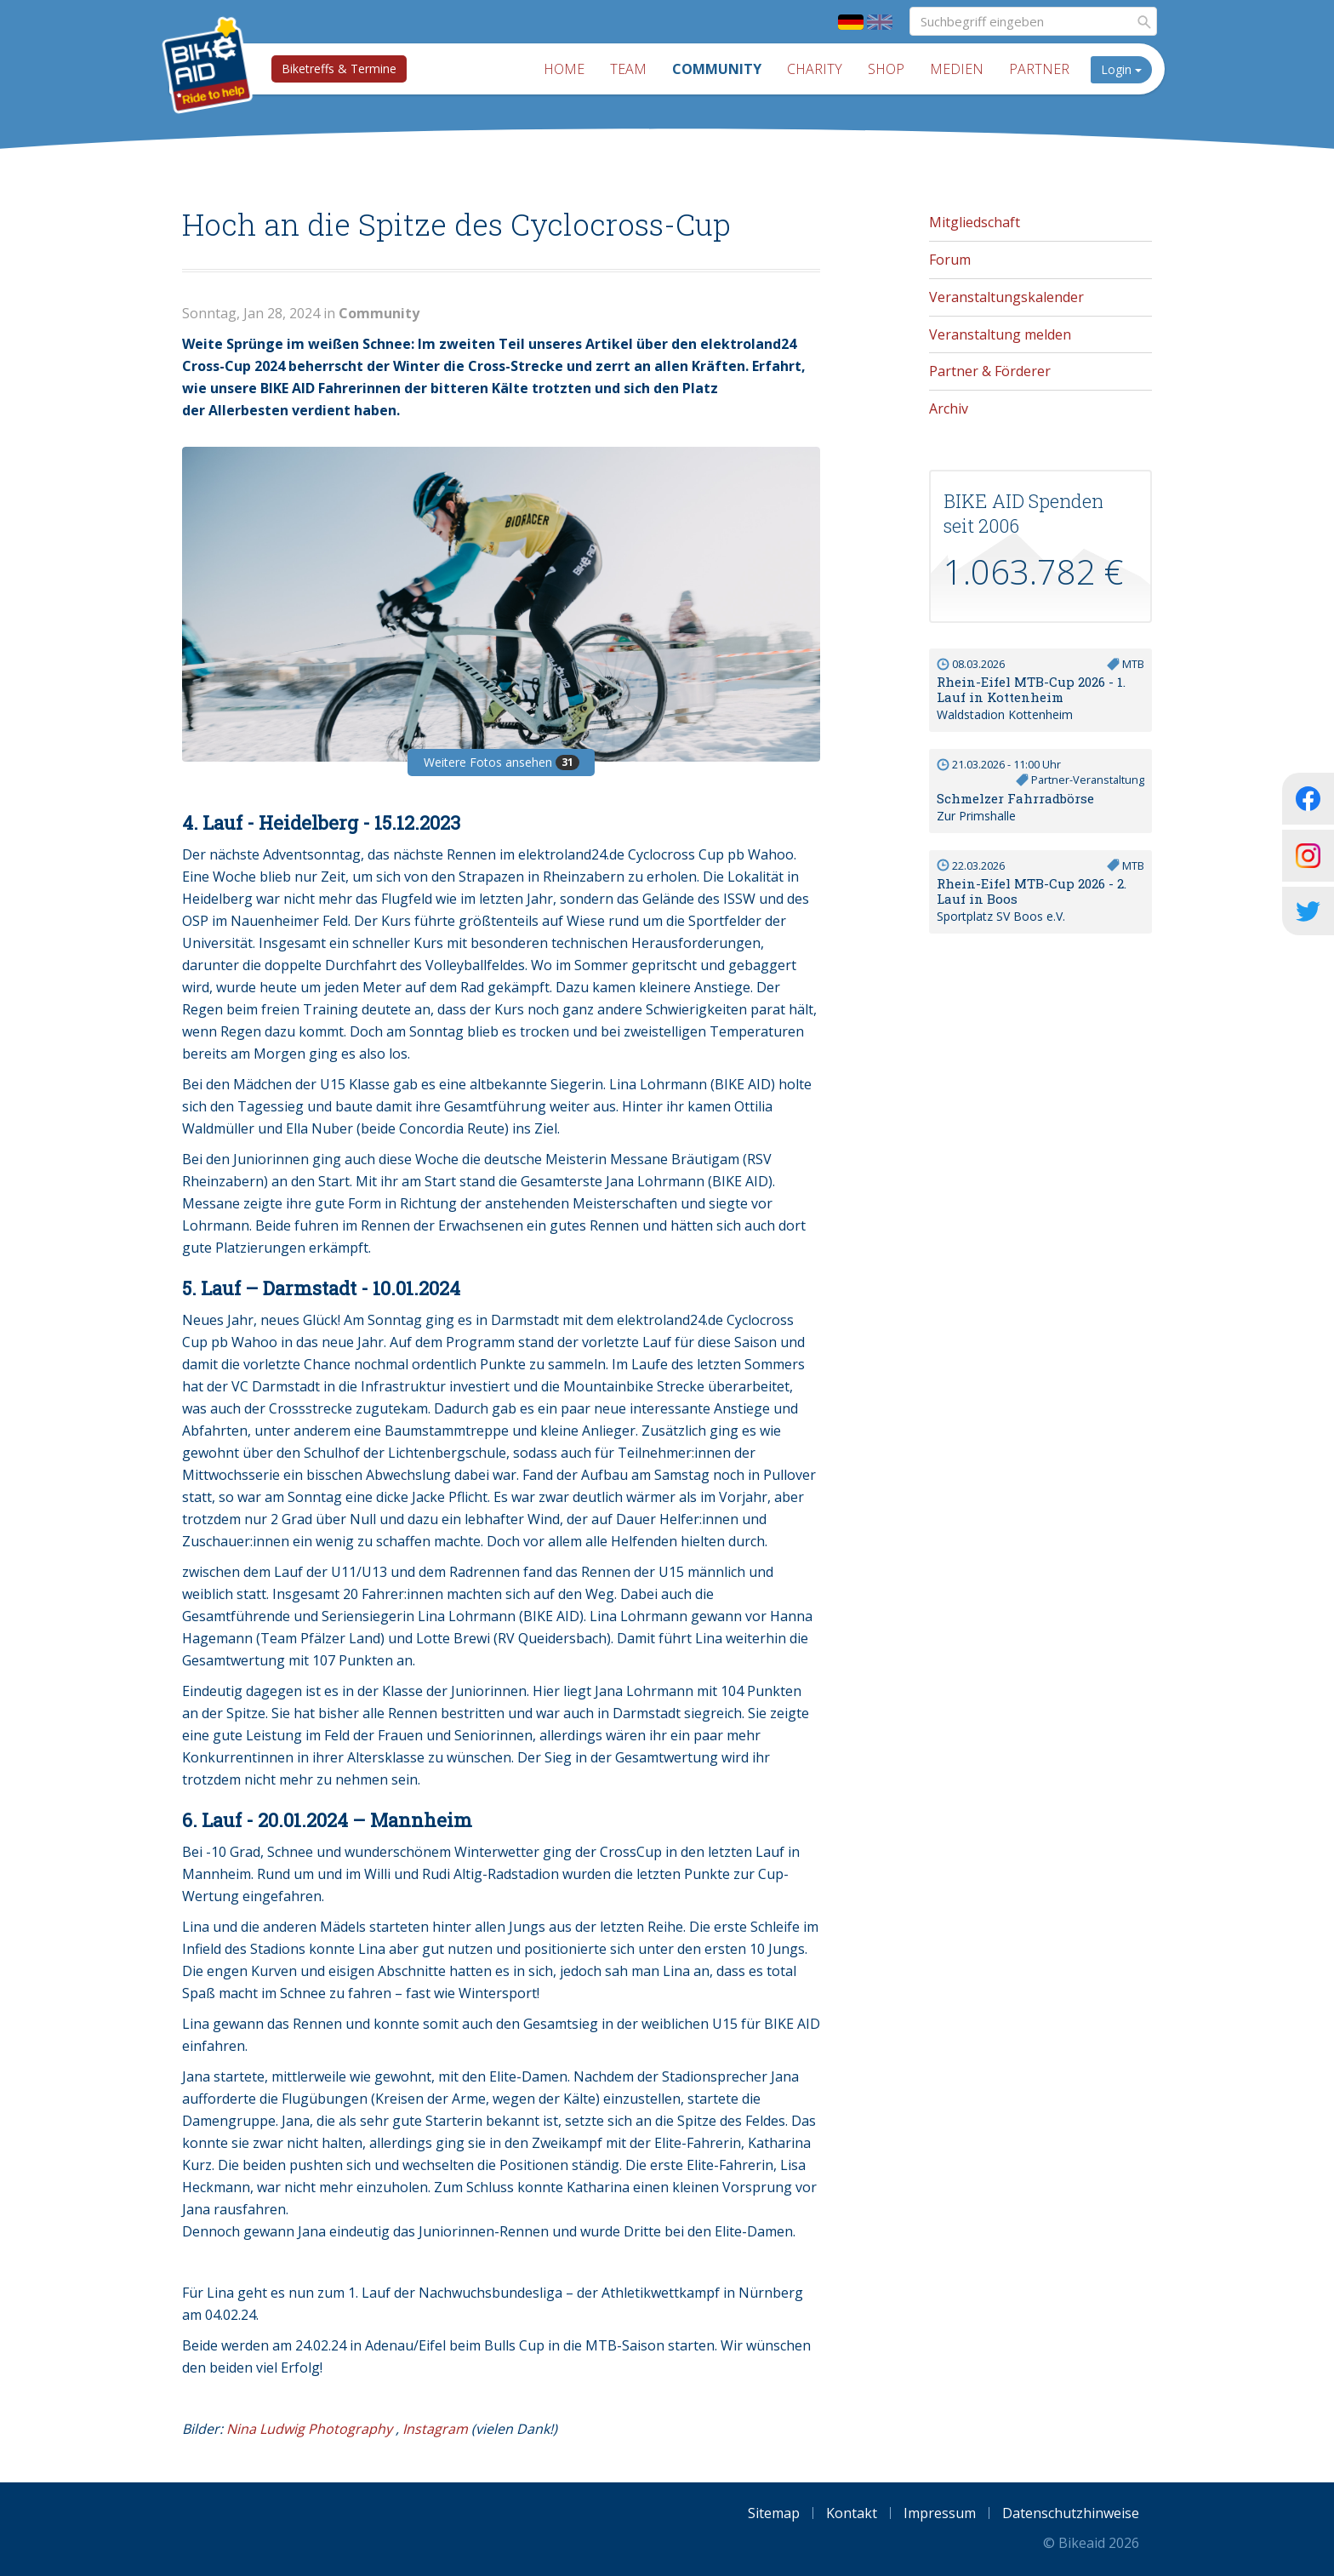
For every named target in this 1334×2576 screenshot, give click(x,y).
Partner (1039, 69)
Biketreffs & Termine (339, 68)
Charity (814, 69)
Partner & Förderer (990, 371)
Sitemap (774, 2513)
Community (716, 69)
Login (1121, 69)
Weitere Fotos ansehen (501, 762)
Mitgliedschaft (974, 222)
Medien (956, 69)
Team (628, 69)
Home (564, 69)
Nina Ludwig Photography (309, 2428)
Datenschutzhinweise (1070, 2513)
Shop (886, 69)
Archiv (948, 408)
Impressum (940, 2513)
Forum (950, 259)
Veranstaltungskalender (1006, 297)
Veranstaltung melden (1000, 334)
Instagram (435, 2428)
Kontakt (851, 2513)
